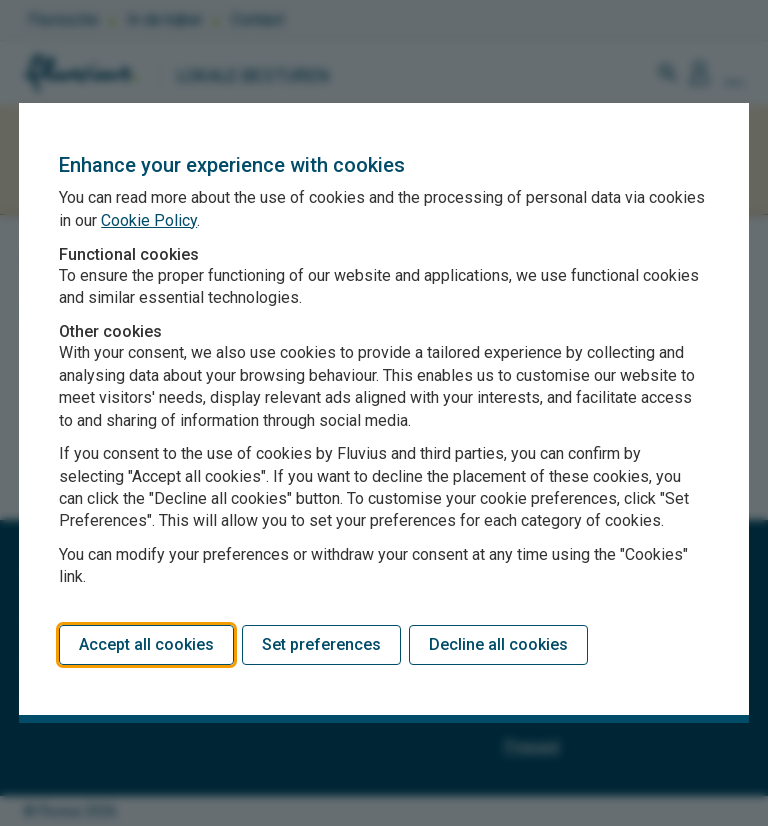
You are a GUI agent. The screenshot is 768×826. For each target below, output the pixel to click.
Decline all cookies (498, 644)
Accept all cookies (146, 644)
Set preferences (321, 644)
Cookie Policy (149, 220)
